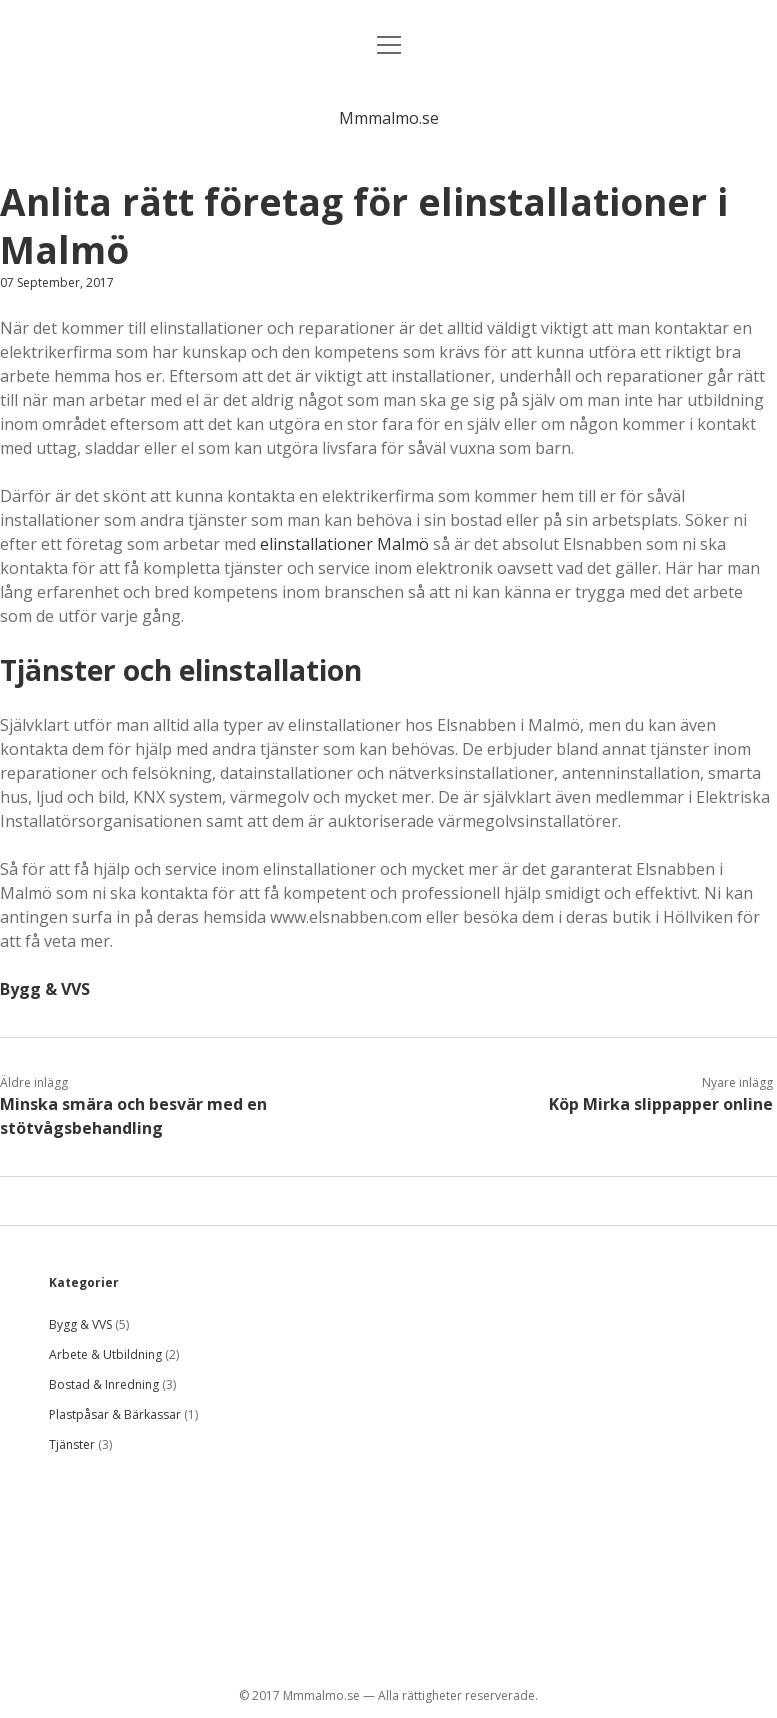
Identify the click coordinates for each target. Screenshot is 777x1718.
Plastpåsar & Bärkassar (115, 1414)
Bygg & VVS (45, 989)
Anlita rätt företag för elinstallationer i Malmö (364, 225)
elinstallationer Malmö (344, 544)
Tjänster (72, 1444)
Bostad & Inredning (104, 1384)
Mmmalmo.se (389, 118)
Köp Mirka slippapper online (661, 1104)
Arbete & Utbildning (105, 1354)
